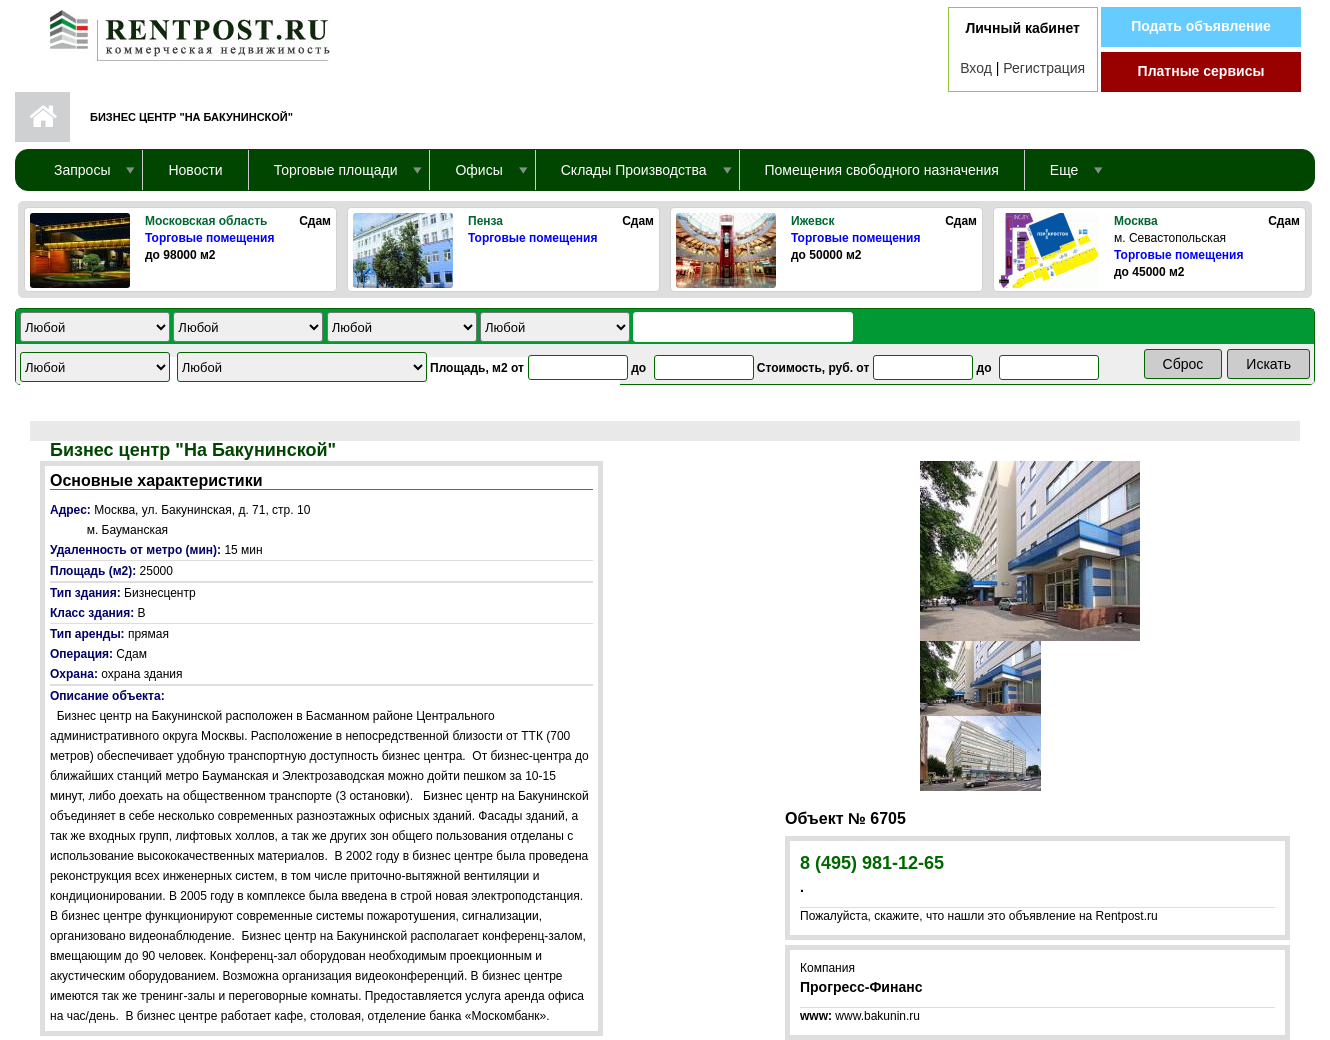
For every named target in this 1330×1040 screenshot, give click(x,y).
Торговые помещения (209, 238)
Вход (976, 68)
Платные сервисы (1201, 71)
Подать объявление (1201, 26)
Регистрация (1044, 68)
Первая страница (42, 117)
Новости (195, 170)
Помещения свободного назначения (882, 170)
